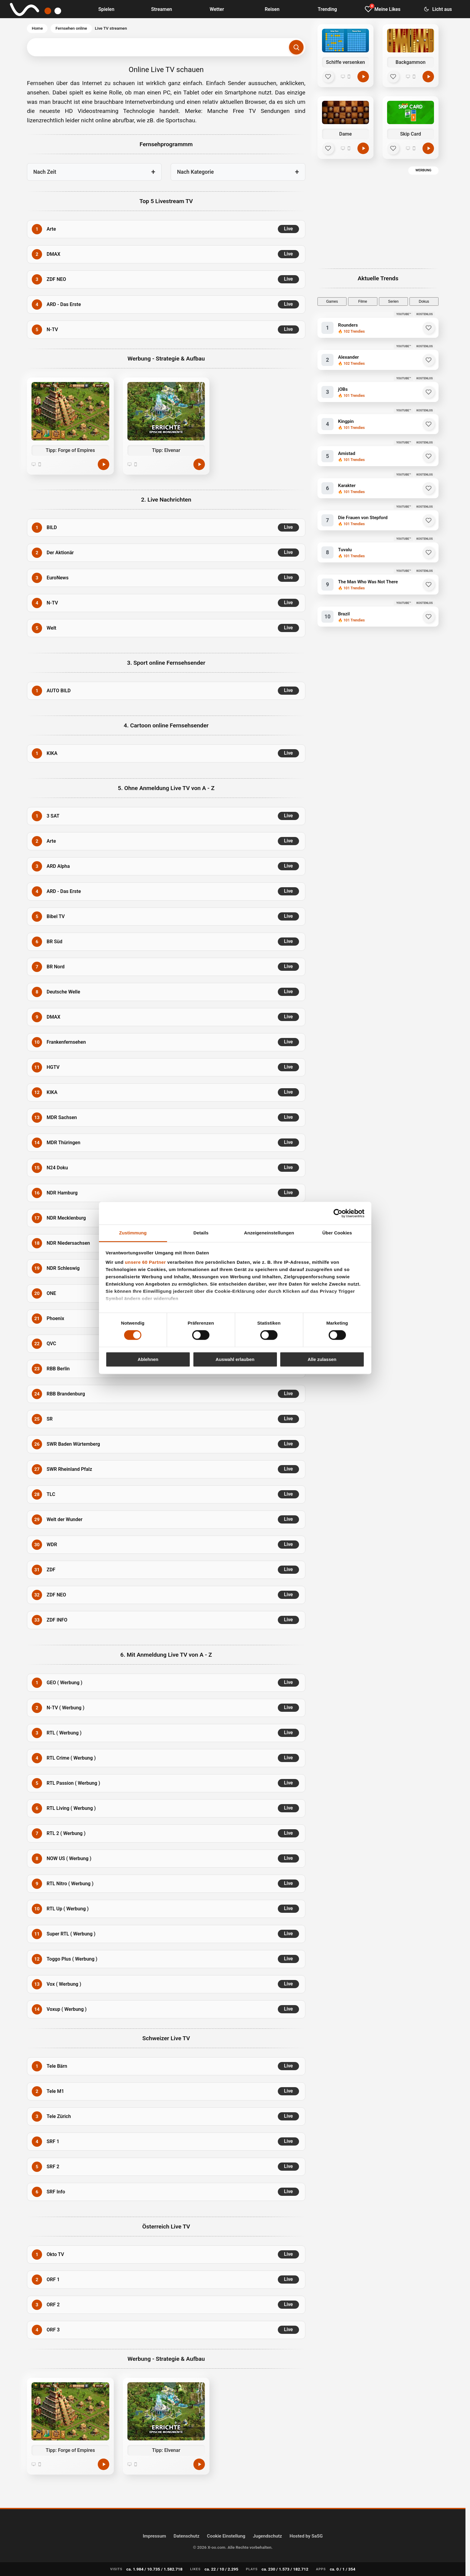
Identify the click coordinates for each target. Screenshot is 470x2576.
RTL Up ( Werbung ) (68, 1909)
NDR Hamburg (62, 1193)
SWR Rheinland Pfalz (69, 1469)
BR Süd (54, 941)
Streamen (161, 9)
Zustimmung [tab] (133, 1232)
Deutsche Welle (63, 992)
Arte (51, 229)
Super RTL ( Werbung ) (71, 1934)
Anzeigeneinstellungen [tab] (269, 1232)
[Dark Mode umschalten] (437, 9)
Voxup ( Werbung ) (67, 2009)
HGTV (53, 1067)
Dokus (424, 301)
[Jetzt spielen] (103, 464)
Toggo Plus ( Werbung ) (72, 1959)
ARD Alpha (58, 866)
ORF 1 (53, 2279)
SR (50, 1419)
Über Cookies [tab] (337, 1232)
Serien (393, 301)
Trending (327, 9)
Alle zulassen (321, 1359)
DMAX (53, 254)
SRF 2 (53, 2166)
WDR (52, 1544)
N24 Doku (57, 1168)
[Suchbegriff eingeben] (166, 47)
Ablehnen (148, 1359)
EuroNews (57, 578)
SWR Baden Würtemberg (73, 1444)
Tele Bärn (57, 2066)
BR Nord (55, 967)
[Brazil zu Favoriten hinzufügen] (428, 617)
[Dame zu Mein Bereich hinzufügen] (328, 148)
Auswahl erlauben (234, 1359)
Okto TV (55, 2254)
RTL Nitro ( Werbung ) (70, 1883)
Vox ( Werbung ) (64, 1984)
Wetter (217, 9)
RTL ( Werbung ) (64, 1733)
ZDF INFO (57, 1620)
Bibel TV (56, 916)
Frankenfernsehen (66, 1042)
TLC (51, 1494)
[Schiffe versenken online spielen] (363, 76)
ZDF (51, 1570)
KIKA (52, 753)
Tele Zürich (59, 2116)
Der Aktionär (60, 552)
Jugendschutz (267, 2536)
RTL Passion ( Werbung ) (73, 1783)
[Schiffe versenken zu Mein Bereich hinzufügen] (328, 77)
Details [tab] (201, 1232)
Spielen (106, 9)
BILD (52, 527)
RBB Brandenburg (66, 1394)
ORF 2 (53, 2305)
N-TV (52, 329)
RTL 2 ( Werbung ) (66, 1833)
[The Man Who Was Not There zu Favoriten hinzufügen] (428, 584)
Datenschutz (186, 2536)
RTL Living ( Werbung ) (71, 1808)
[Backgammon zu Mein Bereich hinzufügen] (393, 77)
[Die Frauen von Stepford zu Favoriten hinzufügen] (428, 520)
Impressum (154, 2536)
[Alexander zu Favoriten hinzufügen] (428, 360)
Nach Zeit (44, 172)
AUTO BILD (59, 690)
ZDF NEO (56, 279)
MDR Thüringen (63, 1142)
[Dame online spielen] (363, 148)
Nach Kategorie (195, 172)
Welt (51, 628)
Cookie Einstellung (226, 2536)
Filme (362, 301)
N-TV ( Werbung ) (65, 1708)
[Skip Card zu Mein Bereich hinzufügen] (393, 148)
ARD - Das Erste (64, 304)
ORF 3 (53, 2330)
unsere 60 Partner (145, 1262)
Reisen (272, 9)
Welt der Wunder (64, 1519)
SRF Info (56, 2192)
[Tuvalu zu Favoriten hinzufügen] (428, 552)
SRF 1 (53, 2141)
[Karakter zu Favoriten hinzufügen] (428, 488)
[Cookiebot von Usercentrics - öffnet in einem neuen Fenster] (337, 1213)
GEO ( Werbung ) (64, 1682)
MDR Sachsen (62, 1117)
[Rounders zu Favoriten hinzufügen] (428, 328)
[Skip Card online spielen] (428, 148)
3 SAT (53, 816)
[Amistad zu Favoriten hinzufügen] (428, 456)
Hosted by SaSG (306, 2536)
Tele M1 (55, 2091)
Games (332, 301)
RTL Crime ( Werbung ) (71, 1758)
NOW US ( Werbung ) (69, 1858)
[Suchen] (296, 47)
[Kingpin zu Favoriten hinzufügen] (428, 424)
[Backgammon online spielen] (428, 76)
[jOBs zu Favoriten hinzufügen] (428, 392)
